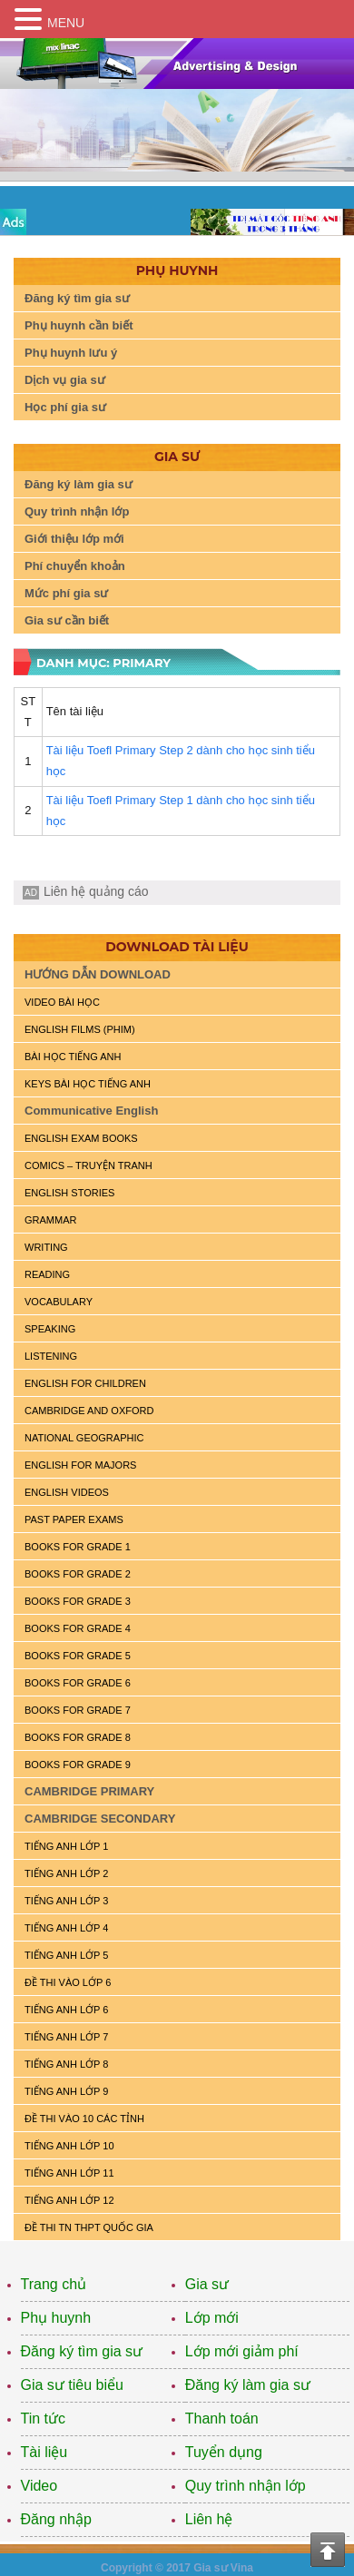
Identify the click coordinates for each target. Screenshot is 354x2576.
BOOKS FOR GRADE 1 (78, 1546)
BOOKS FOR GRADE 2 (78, 1573)
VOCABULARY (59, 1301)
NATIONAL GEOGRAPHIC (84, 1437)
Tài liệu (44, 2452)
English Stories (69, 1192)
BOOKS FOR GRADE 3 (78, 1601)
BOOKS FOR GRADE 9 (78, 1764)
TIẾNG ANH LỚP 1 (66, 1846)
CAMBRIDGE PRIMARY (89, 1791)
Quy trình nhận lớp (77, 511)
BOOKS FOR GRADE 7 (78, 1710)
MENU (65, 22)
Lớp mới (212, 2317)
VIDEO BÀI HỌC (62, 1002)
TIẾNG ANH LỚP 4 (66, 1927)
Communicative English (91, 1110)
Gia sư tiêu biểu (72, 2385)
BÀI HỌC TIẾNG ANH (73, 1056)
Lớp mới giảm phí (242, 2351)
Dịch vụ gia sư (65, 380)
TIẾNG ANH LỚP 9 (66, 2091)
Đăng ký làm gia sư (79, 484)
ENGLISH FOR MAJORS (80, 1465)
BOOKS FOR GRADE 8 (78, 1737)
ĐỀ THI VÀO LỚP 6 (68, 1982)
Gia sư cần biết (67, 620)
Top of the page (327, 2549)
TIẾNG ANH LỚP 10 (69, 2145)
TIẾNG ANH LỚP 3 (66, 1900)
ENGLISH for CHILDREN (85, 1383)
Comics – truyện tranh (88, 1165)
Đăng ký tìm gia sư (77, 298)
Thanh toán (222, 2418)
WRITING (46, 1247)
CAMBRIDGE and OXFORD (89, 1410)
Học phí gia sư (65, 407)
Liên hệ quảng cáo (96, 891)
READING (47, 1274)
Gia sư (207, 2284)
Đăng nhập (56, 2519)
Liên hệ (209, 2519)
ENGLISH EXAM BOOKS (81, 1138)
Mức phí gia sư (66, 593)
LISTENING (51, 1356)
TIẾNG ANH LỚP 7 (66, 2036)
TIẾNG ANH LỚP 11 (69, 2173)
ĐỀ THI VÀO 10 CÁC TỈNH (84, 2118)
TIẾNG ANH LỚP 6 (66, 2009)
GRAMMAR (50, 1219)
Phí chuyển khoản (75, 566)
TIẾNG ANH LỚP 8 (66, 2064)
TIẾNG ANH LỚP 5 (66, 1955)
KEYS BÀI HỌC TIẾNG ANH (88, 1083)
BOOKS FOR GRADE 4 (78, 1628)
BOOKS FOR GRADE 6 (78, 1682)
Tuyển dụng (223, 2452)
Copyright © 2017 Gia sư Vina (177, 2567)
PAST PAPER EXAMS (74, 1519)
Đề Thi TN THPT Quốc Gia (89, 2227)
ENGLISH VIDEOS (67, 1492)
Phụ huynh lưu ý (71, 352)
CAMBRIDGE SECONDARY (100, 1818)
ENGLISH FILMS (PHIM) (80, 1029)
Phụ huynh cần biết (79, 325)
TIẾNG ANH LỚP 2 (66, 1873)
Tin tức (43, 2418)
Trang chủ (54, 2284)
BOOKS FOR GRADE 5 (78, 1655)
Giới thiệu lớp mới (74, 539)
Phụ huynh (56, 2317)
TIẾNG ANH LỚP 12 (69, 2200)
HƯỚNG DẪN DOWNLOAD (98, 974)
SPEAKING (50, 1328)
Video (39, 2485)
